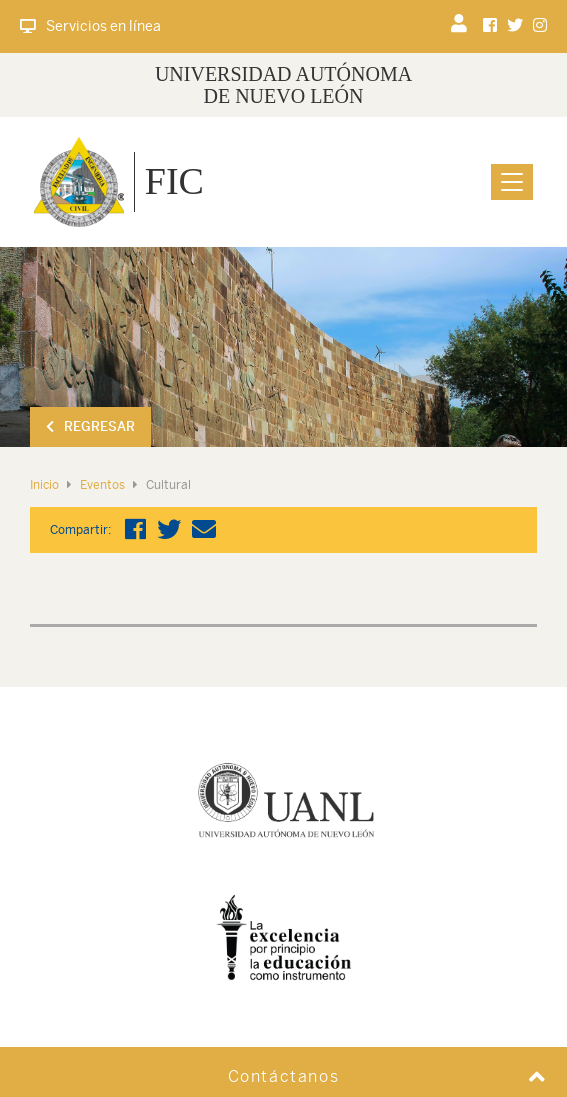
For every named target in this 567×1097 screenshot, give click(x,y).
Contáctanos (284, 1076)
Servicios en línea (90, 26)
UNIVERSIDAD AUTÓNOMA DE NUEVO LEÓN (283, 85)
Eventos (102, 485)
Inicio (44, 485)
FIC (174, 181)
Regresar (90, 426)
